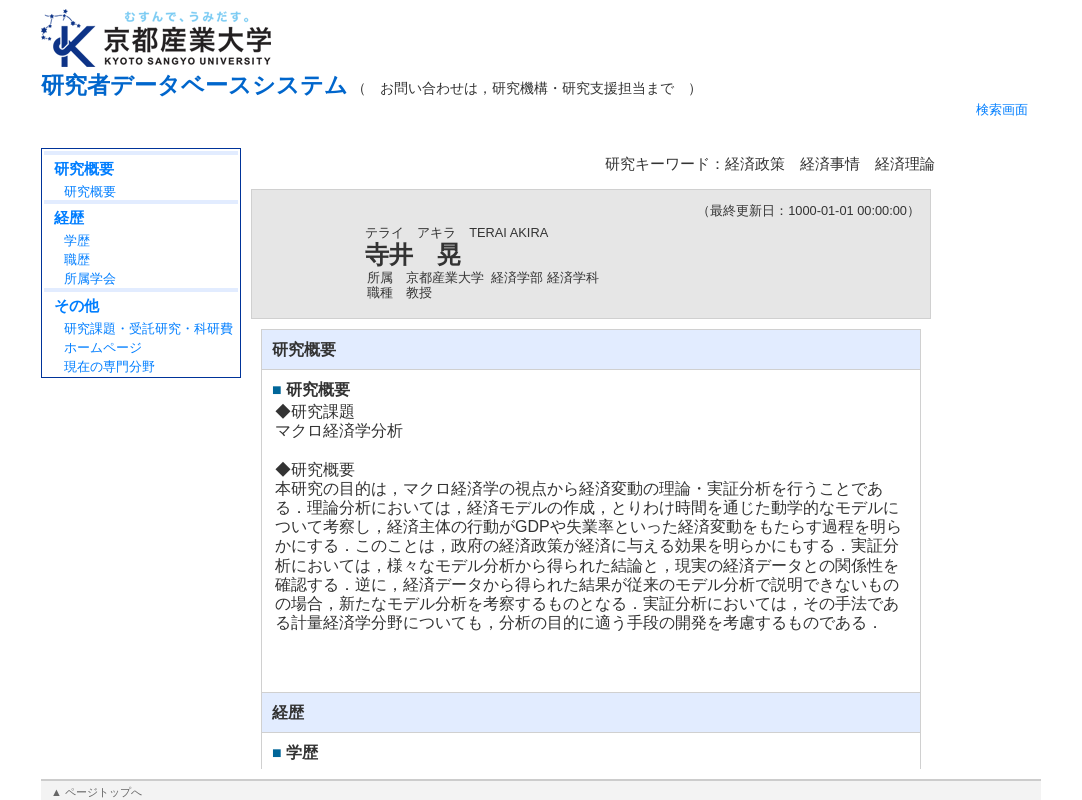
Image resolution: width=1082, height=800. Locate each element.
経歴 (69, 217)
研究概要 (84, 168)
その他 (76, 305)
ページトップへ (103, 792)
